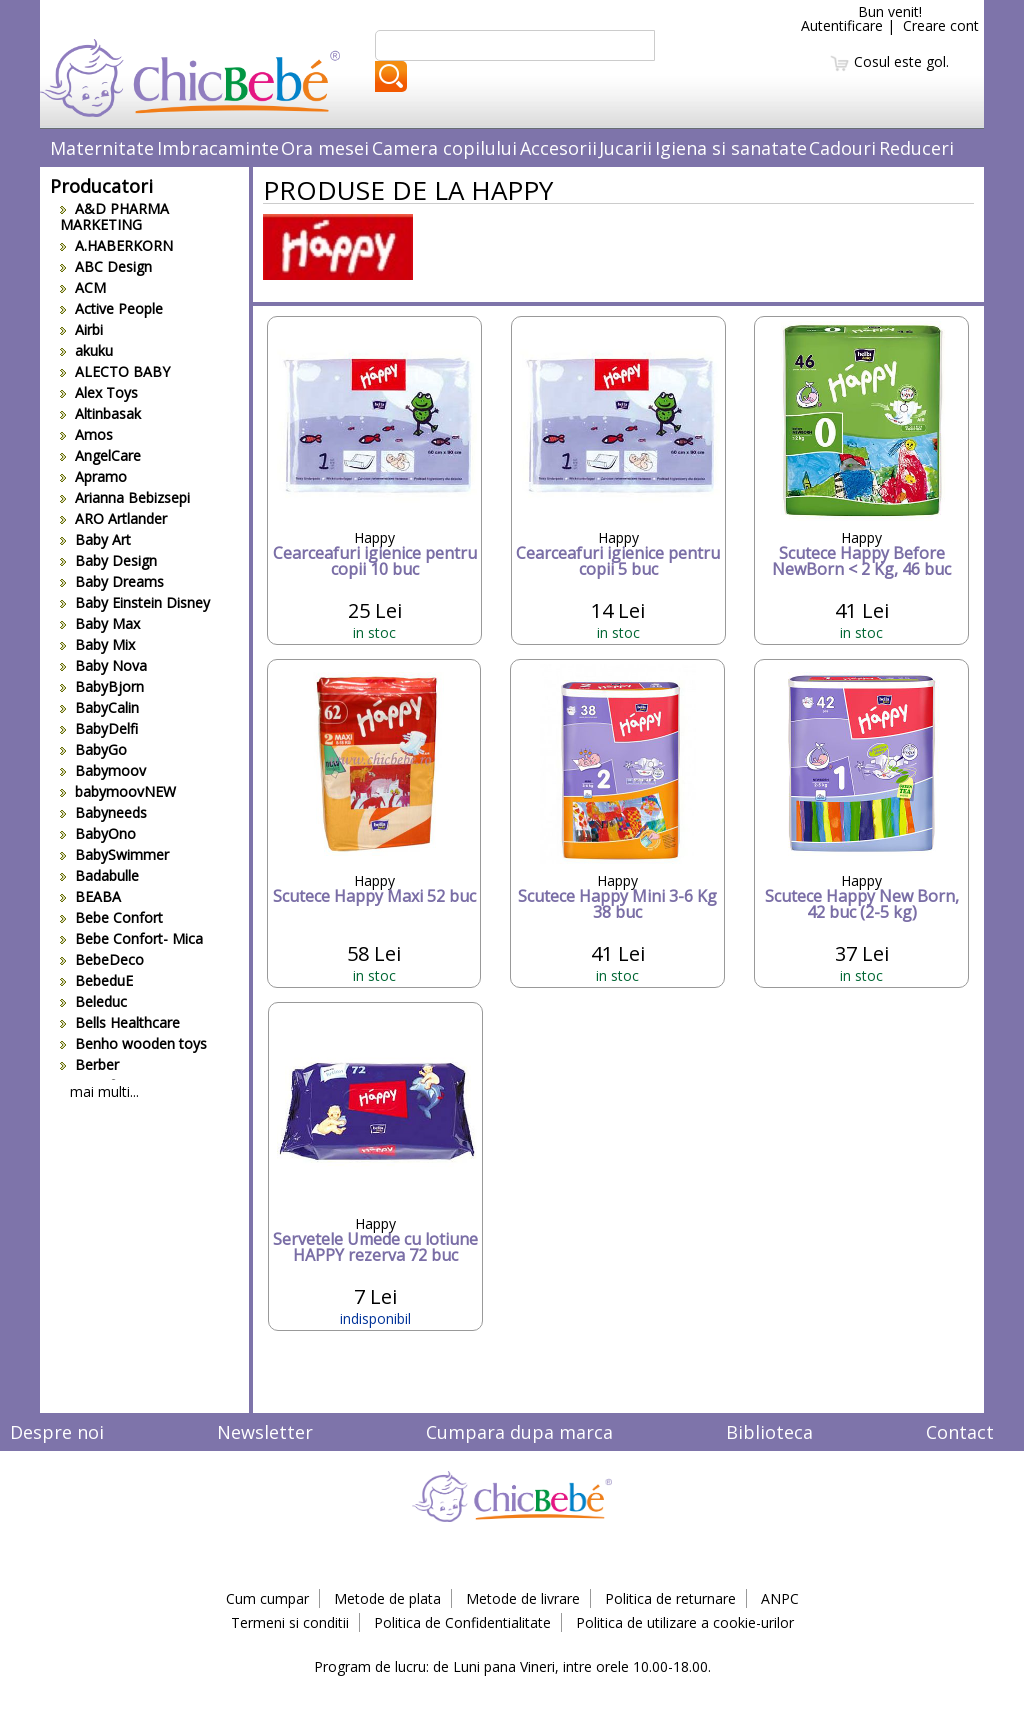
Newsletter (265, 1432)
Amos (86, 434)
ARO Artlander (113, 518)
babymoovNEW (118, 791)
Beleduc (93, 1001)
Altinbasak (100, 413)
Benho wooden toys (133, 1043)
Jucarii (625, 148)
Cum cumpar (267, 1598)
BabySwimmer (114, 854)
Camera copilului (444, 148)
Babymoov (103, 770)
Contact (960, 1432)
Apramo (93, 476)
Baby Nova (103, 665)
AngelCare (100, 455)
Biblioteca (769, 1432)
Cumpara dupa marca (519, 1432)
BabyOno (98, 833)
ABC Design (106, 266)
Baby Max (100, 623)
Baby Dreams (112, 581)
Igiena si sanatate (731, 148)
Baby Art (95, 539)
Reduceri (916, 148)
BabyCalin (99, 707)
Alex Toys (99, 392)
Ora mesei (325, 148)
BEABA (90, 896)
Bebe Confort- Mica (131, 938)
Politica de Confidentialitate (462, 1622)
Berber (89, 1064)
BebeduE (96, 980)
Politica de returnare (670, 1598)
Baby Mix (97, 644)
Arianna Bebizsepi (125, 497)
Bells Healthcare (120, 1022)
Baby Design (108, 560)
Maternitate (102, 148)
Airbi (81, 329)
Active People (111, 308)
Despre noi (57, 1432)
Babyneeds (103, 812)
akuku (86, 350)
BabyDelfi (99, 728)
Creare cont (941, 25)
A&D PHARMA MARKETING (114, 216)
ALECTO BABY (115, 371)
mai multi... (104, 1091)
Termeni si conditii (290, 1622)
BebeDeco (102, 959)
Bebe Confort (111, 917)
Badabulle (99, 875)
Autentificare (842, 25)
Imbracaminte (218, 148)
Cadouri (842, 148)
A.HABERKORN (116, 245)
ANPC (780, 1598)
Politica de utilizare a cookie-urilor (685, 1622)
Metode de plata (387, 1598)
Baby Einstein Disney (135, 602)
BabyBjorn (102, 686)
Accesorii (558, 148)
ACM (83, 287)
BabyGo (93, 749)
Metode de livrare (523, 1598)
